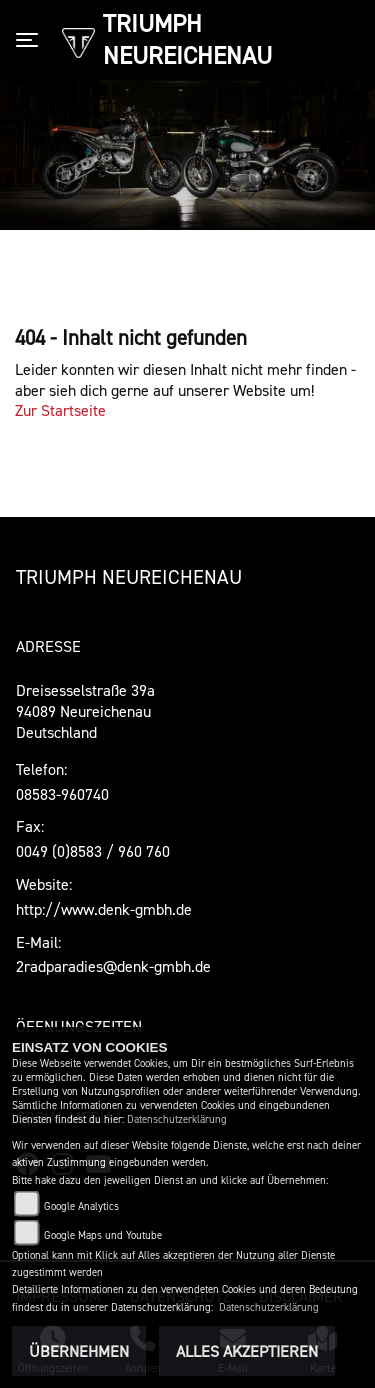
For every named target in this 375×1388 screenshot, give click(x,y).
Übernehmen (79, 1351)
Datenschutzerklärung (177, 1119)
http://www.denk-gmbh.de (104, 909)
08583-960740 (62, 794)
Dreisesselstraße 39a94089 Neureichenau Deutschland (85, 711)
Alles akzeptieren (247, 1351)
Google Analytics (81, 1206)
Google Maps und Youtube (103, 1235)
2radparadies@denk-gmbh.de (113, 966)
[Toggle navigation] (31, 40)
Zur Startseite (60, 410)
